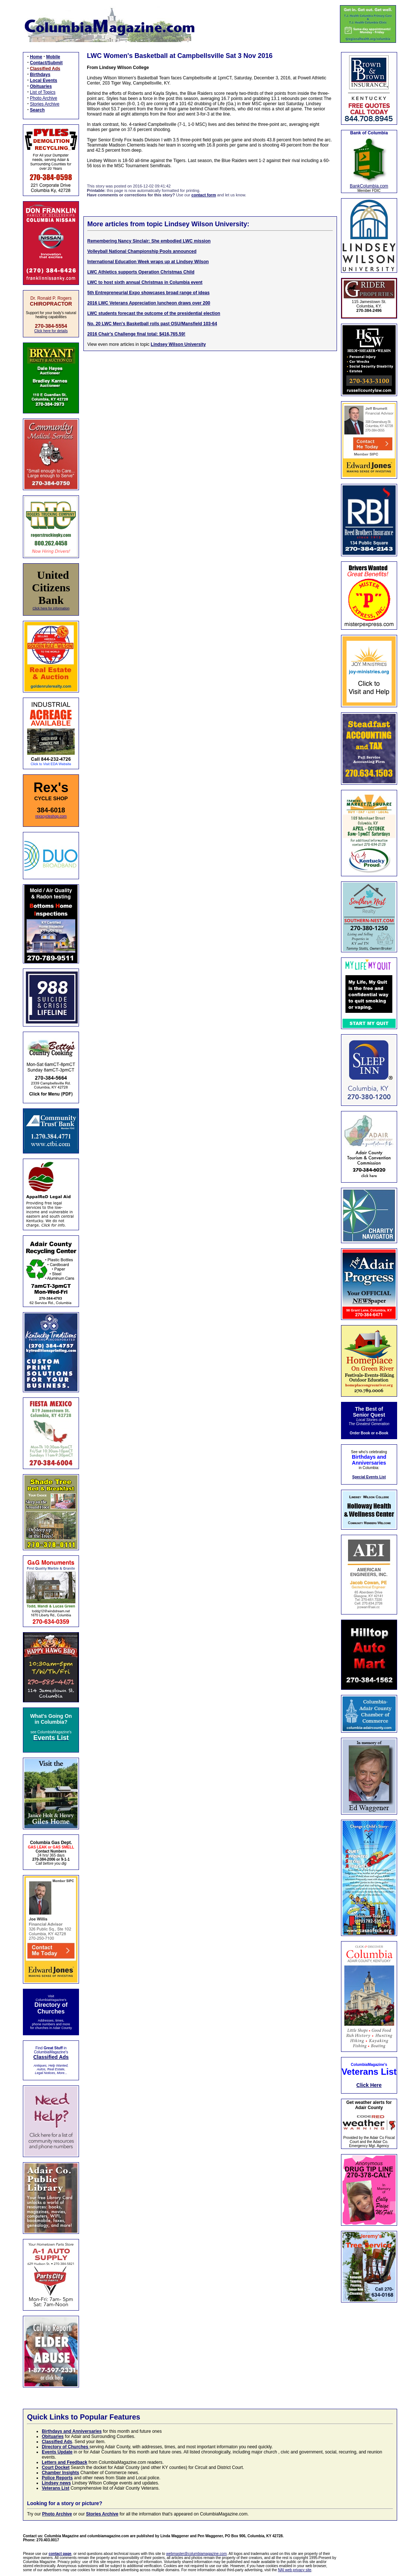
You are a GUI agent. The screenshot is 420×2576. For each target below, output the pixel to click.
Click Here (369, 2085)
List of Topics (42, 92)
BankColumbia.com (369, 186)
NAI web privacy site (294, 2570)
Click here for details (51, 331)
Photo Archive (43, 98)
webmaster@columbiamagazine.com (196, 2554)
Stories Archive (44, 104)
